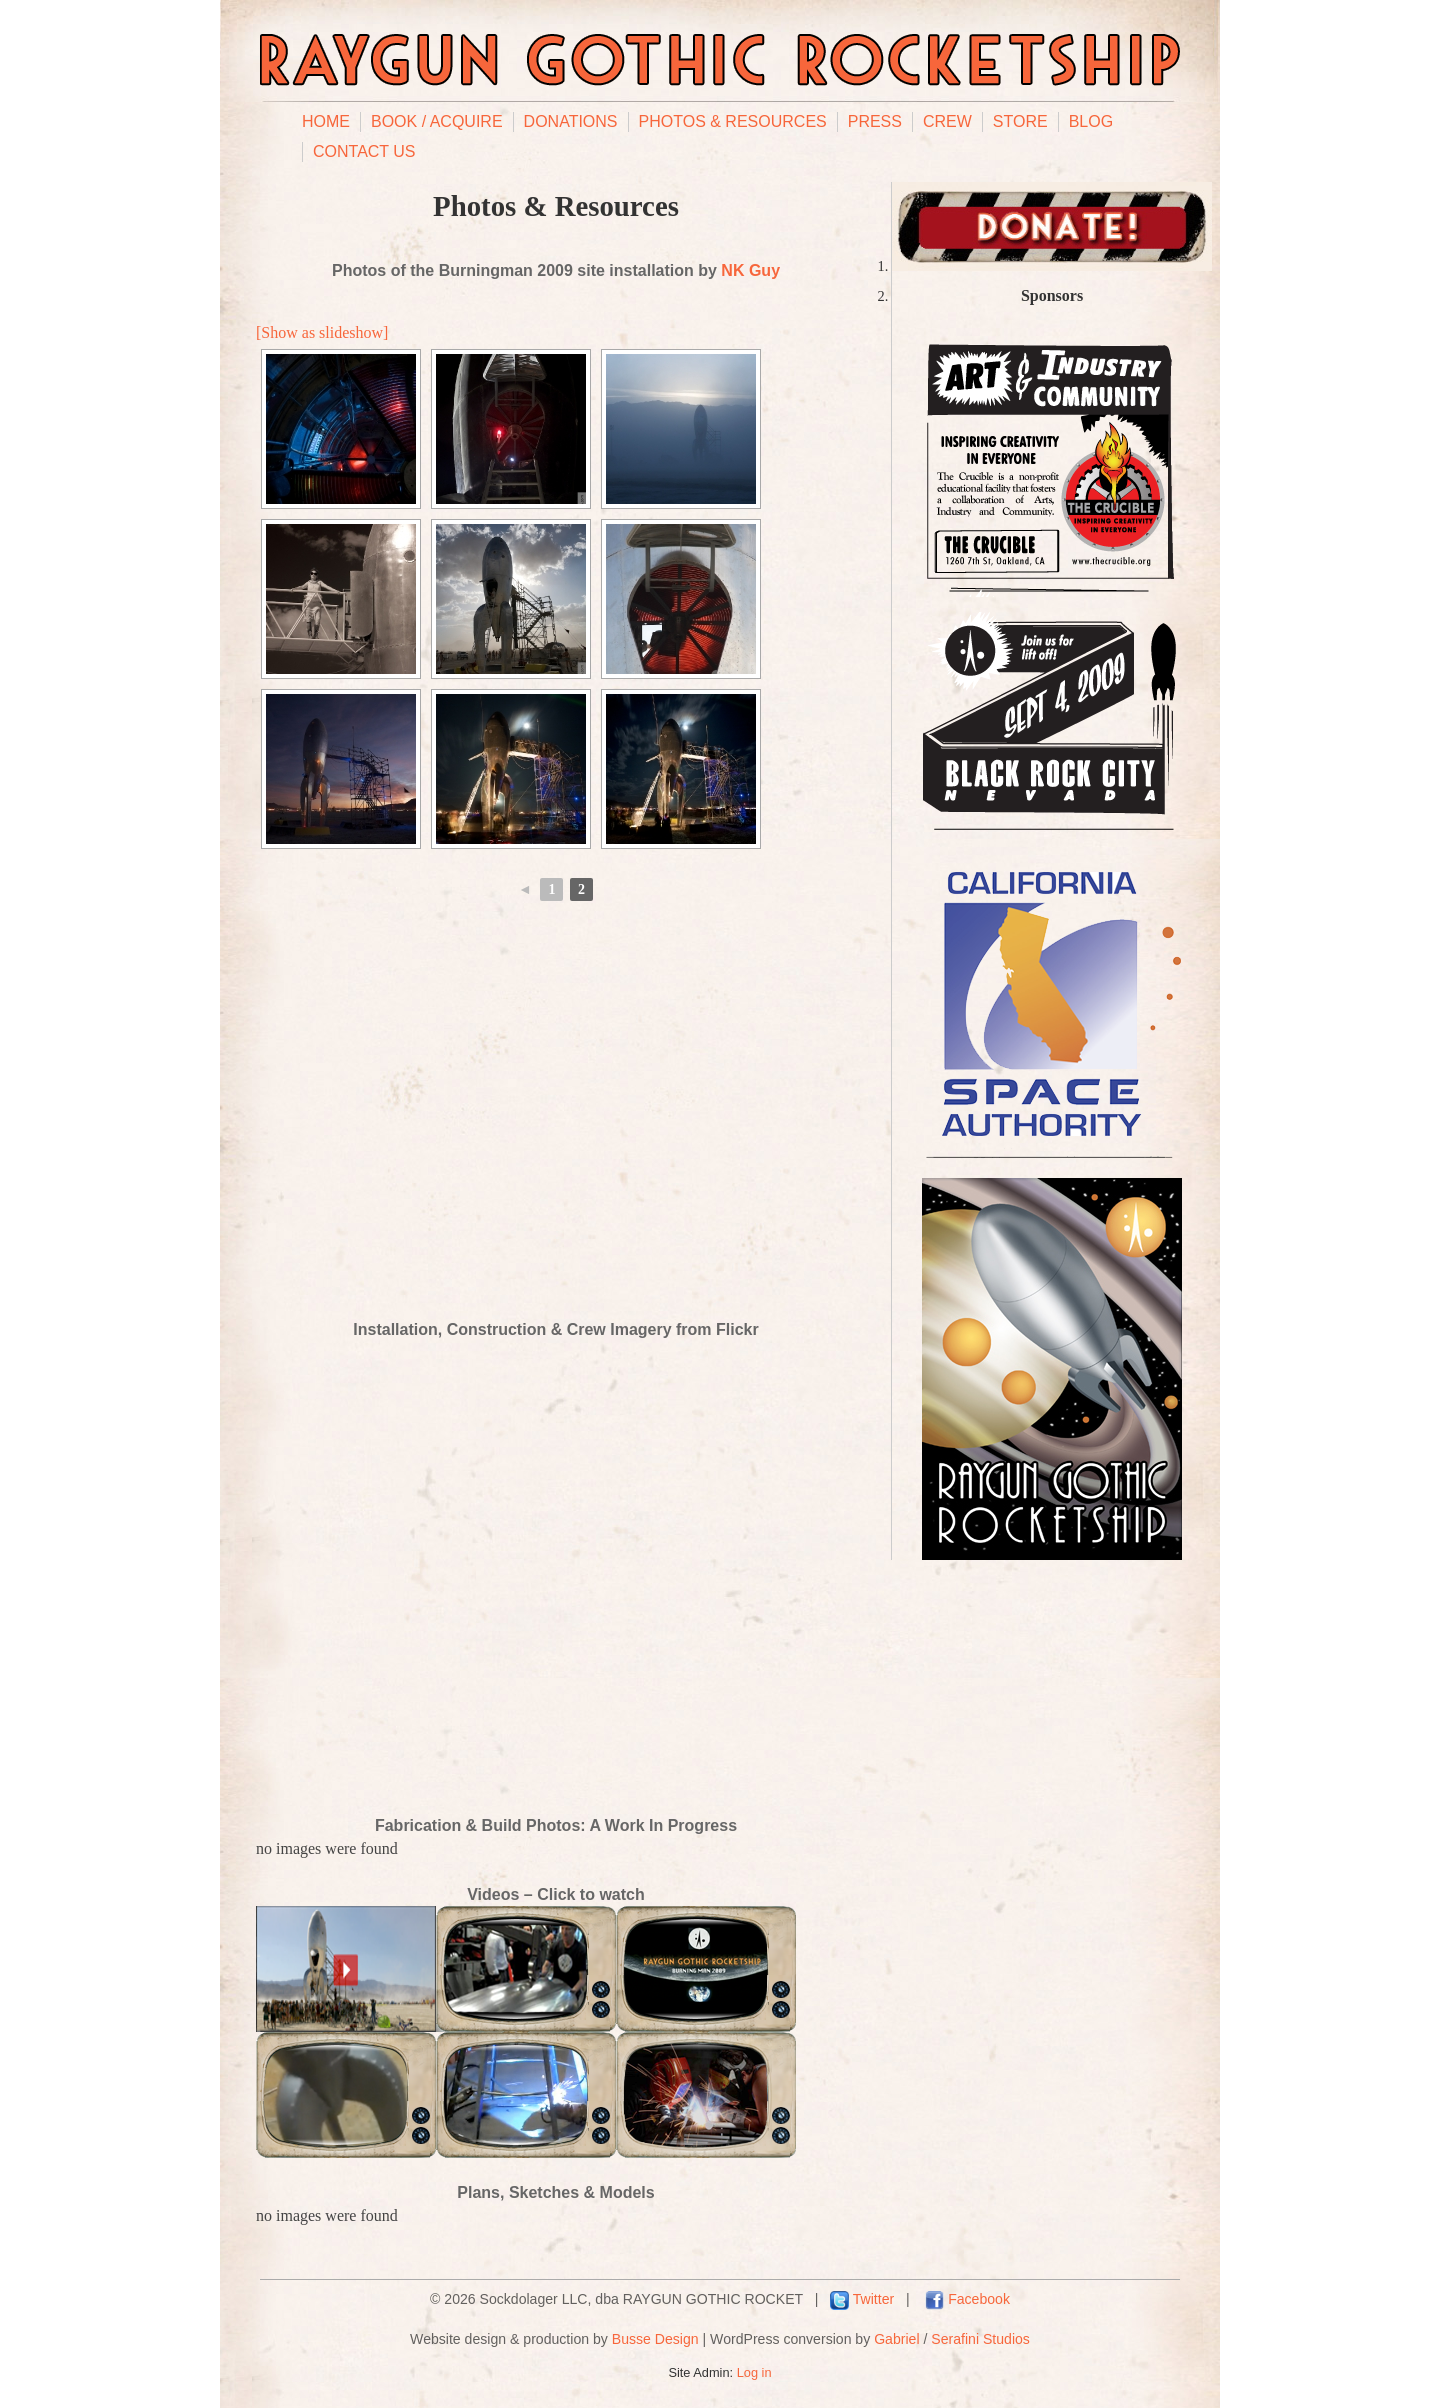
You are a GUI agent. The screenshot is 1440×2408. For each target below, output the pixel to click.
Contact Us (364, 151)
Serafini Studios (980, 2339)
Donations (571, 121)
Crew (947, 121)
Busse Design (655, 2339)
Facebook (979, 2299)
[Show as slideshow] (322, 332)
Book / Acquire (437, 121)
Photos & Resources (733, 121)
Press (875, 121)
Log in (754, 2372)
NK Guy (750, 270)
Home (326, 121)
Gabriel (896, 2339)
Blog (1091, 121)
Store (1020, 121)
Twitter (873, 2299)
